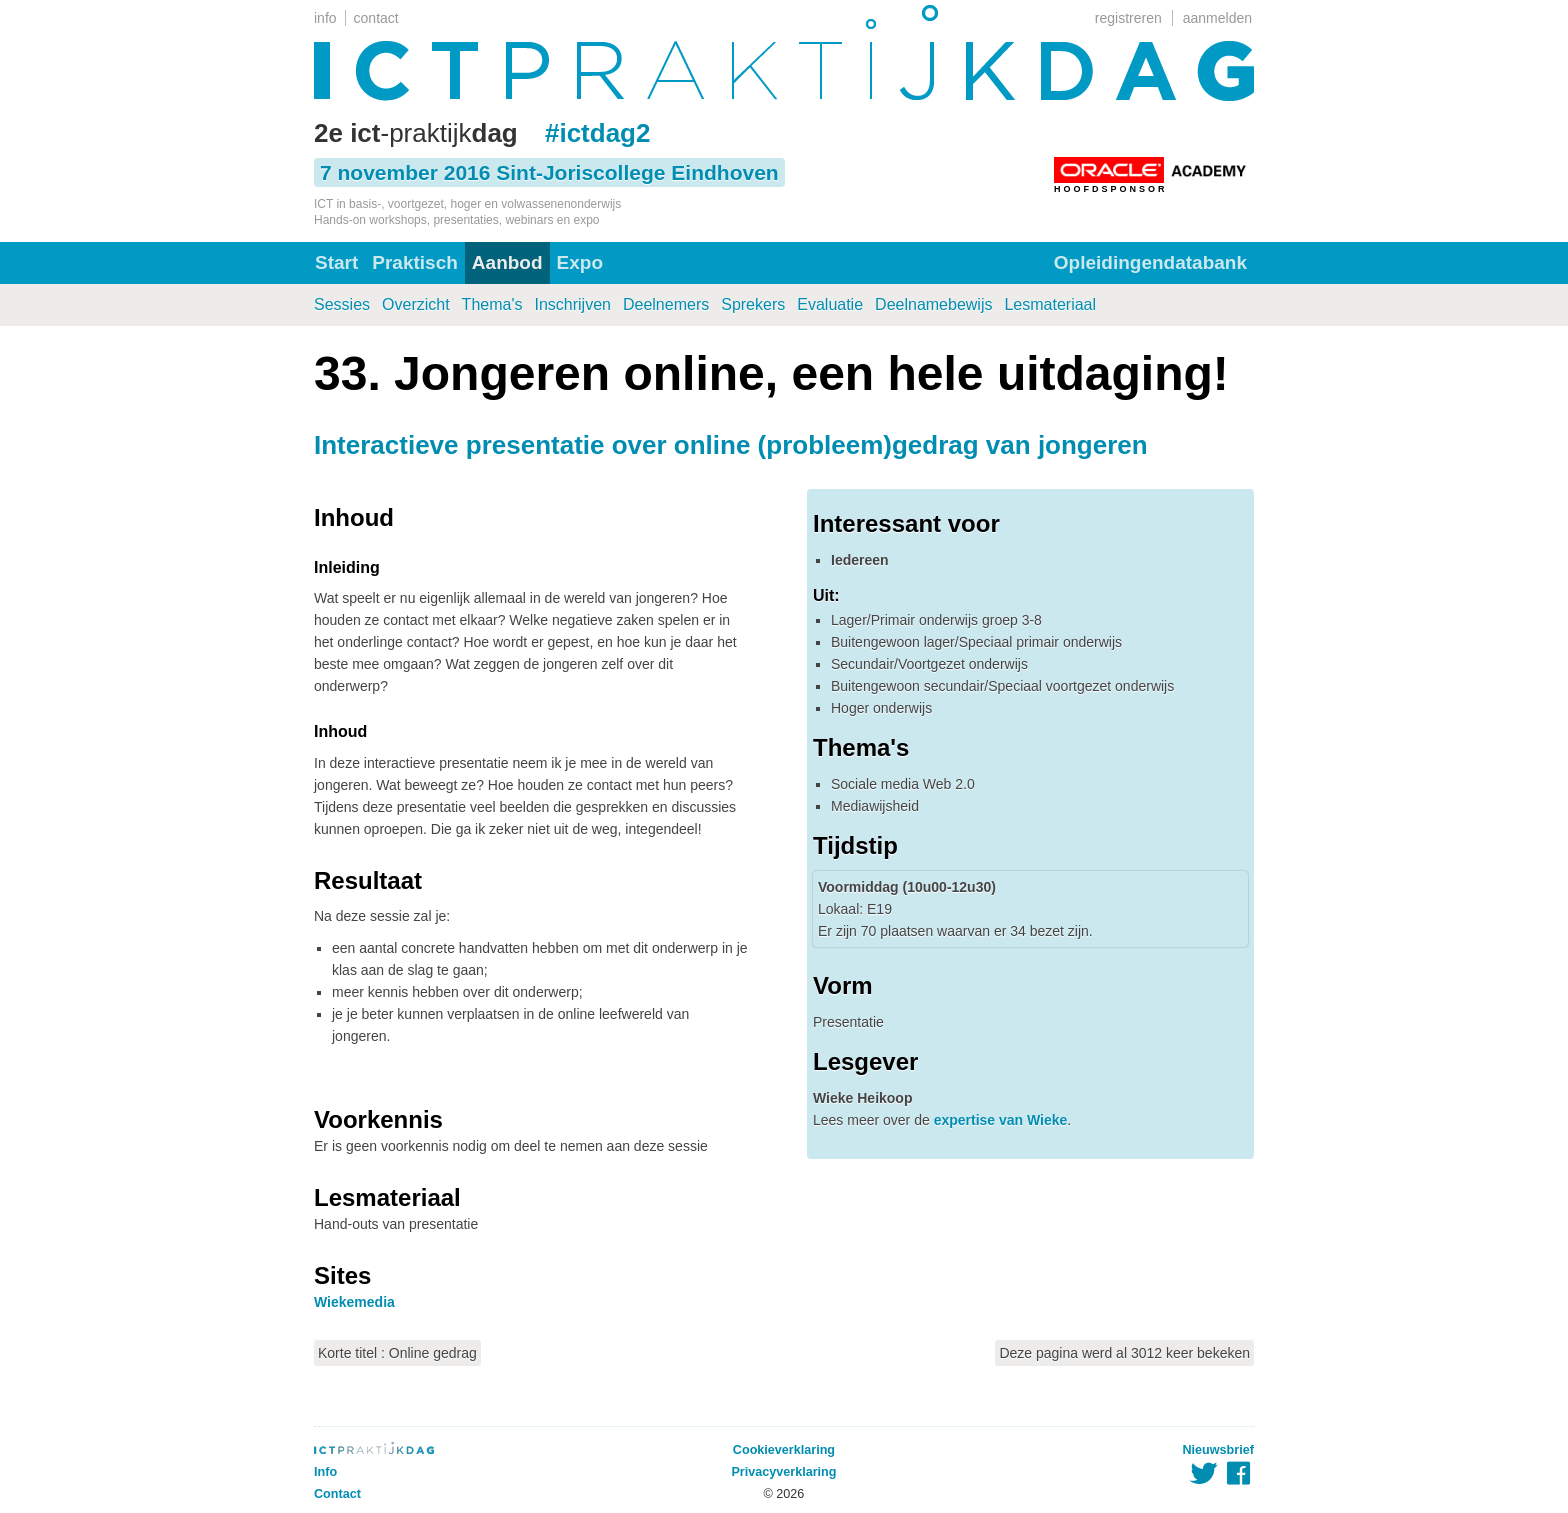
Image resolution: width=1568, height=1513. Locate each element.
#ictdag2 (598, 133)
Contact (337, 1494)
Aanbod (507, 262)
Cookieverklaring (784, 1450)
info (325, 18)
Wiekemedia (354, 1302)
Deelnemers (666, 304)
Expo (580, 262)
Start (336, 262)
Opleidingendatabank (1150, 262)
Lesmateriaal (1050, 304)
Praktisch (415, 262)
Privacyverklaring (783, 1472)
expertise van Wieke (1001, 1120)
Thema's (492, 304)
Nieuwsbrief (1218, 1450)
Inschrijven (572, 304)
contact (376, 18)
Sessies (342, 304)
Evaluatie (830, 304)
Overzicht (416, 304)
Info (325, 1472)
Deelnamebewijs (933, 304)
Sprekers (753, 304)
